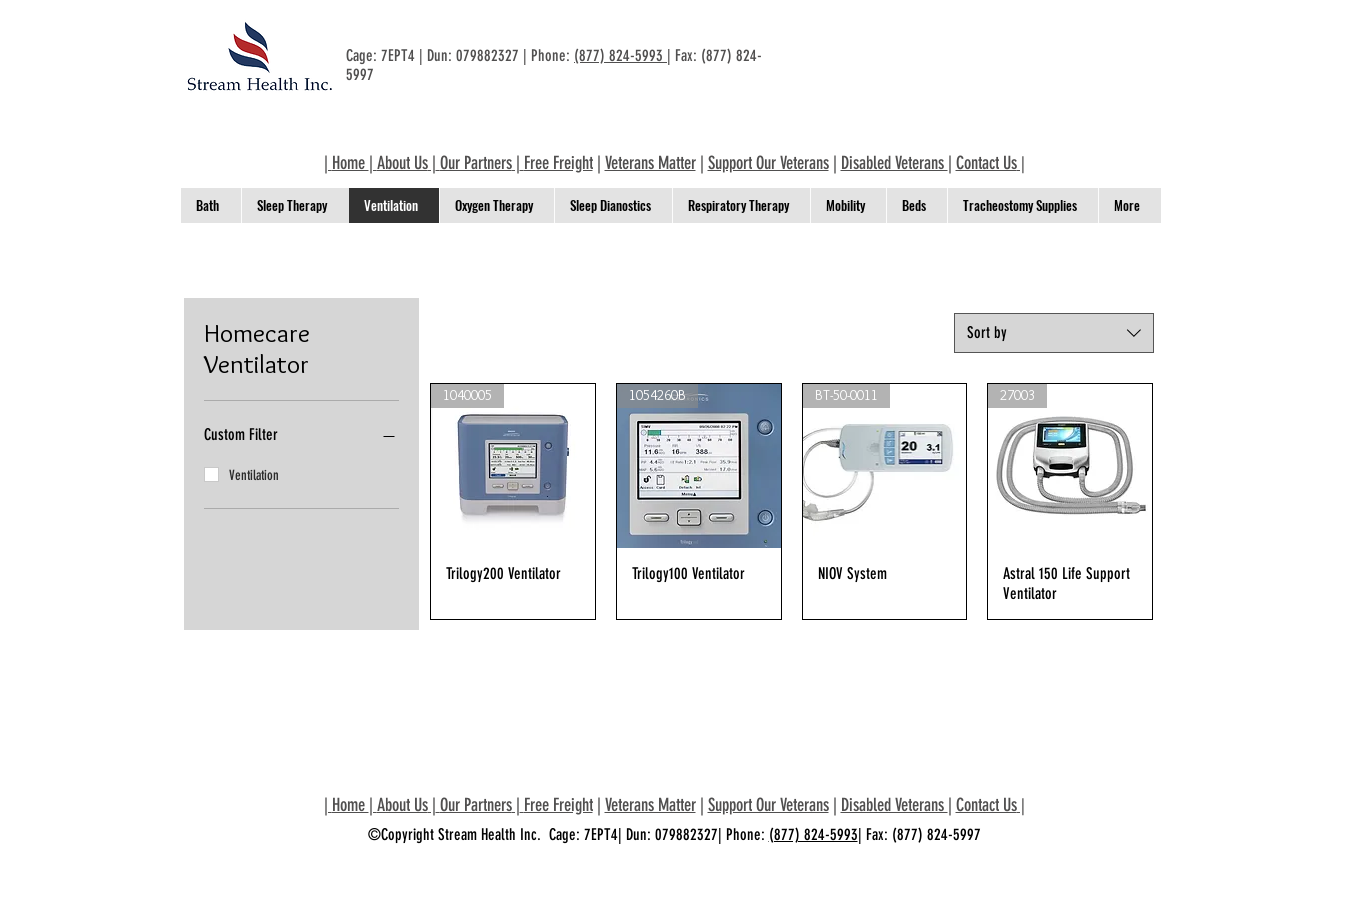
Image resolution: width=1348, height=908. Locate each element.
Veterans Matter (650, 163)
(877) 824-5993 (620, 55)
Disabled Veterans (894, 163)
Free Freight (558, 163)
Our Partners (476, 163)
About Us (402, 163)
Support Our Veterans (768, 163)
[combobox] (1054, 333)
